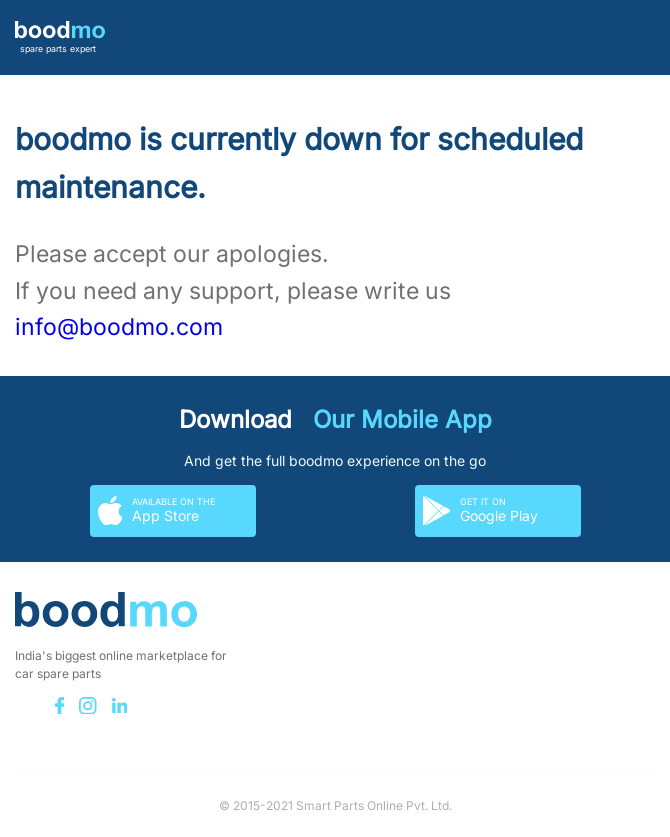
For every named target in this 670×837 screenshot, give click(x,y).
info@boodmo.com (119, 327)
